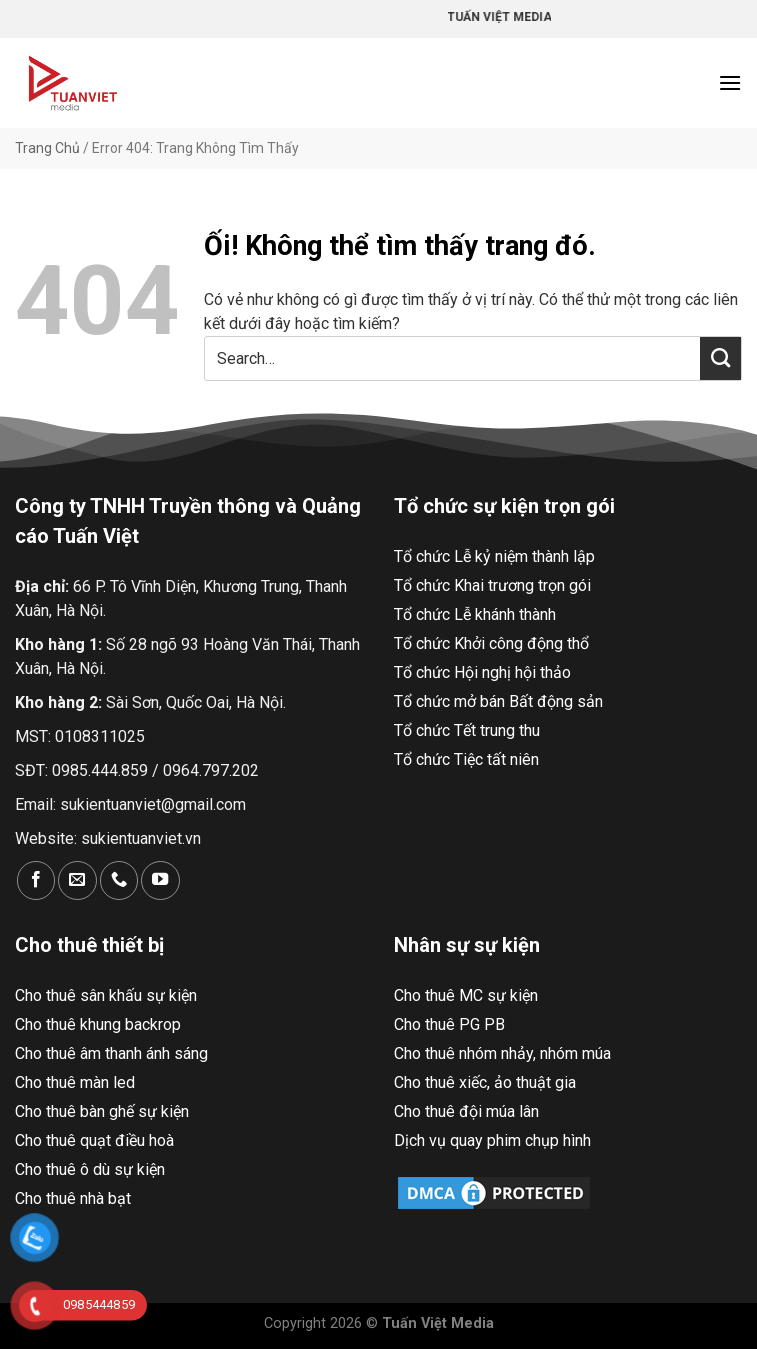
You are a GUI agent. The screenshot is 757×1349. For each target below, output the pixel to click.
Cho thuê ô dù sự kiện (90, 1169)
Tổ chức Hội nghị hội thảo (482, 672)
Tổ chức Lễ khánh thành (475, 614)
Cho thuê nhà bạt (73, 1198)
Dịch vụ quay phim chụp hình (492, 1140)
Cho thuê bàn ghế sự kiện (102, 1111)
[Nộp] (720, 358)
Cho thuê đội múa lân (466, 1111)
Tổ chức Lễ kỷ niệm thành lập (494, 556)
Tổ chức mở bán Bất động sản (498, 701)
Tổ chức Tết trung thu (467, 730)
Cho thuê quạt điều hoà (94, 1140)
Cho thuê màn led (75, 1082)
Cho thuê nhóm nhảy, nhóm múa (502, 1053)
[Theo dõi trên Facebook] (36, 880)
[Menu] (730, 82)
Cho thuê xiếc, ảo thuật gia (485, 1082)
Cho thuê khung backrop (98, 1024)
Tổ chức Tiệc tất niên (466, 759)
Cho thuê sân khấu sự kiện (106, 995)
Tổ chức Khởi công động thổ (491, 643)
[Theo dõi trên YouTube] (160, 880)
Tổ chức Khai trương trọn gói (492, 585)
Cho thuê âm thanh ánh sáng (111, 1053)
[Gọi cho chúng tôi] (119, 880)
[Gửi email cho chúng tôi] (77, 880)
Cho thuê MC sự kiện (466, 995)
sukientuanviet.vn (141, 838)
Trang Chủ (47, 148)
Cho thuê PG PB (449, 1024)
